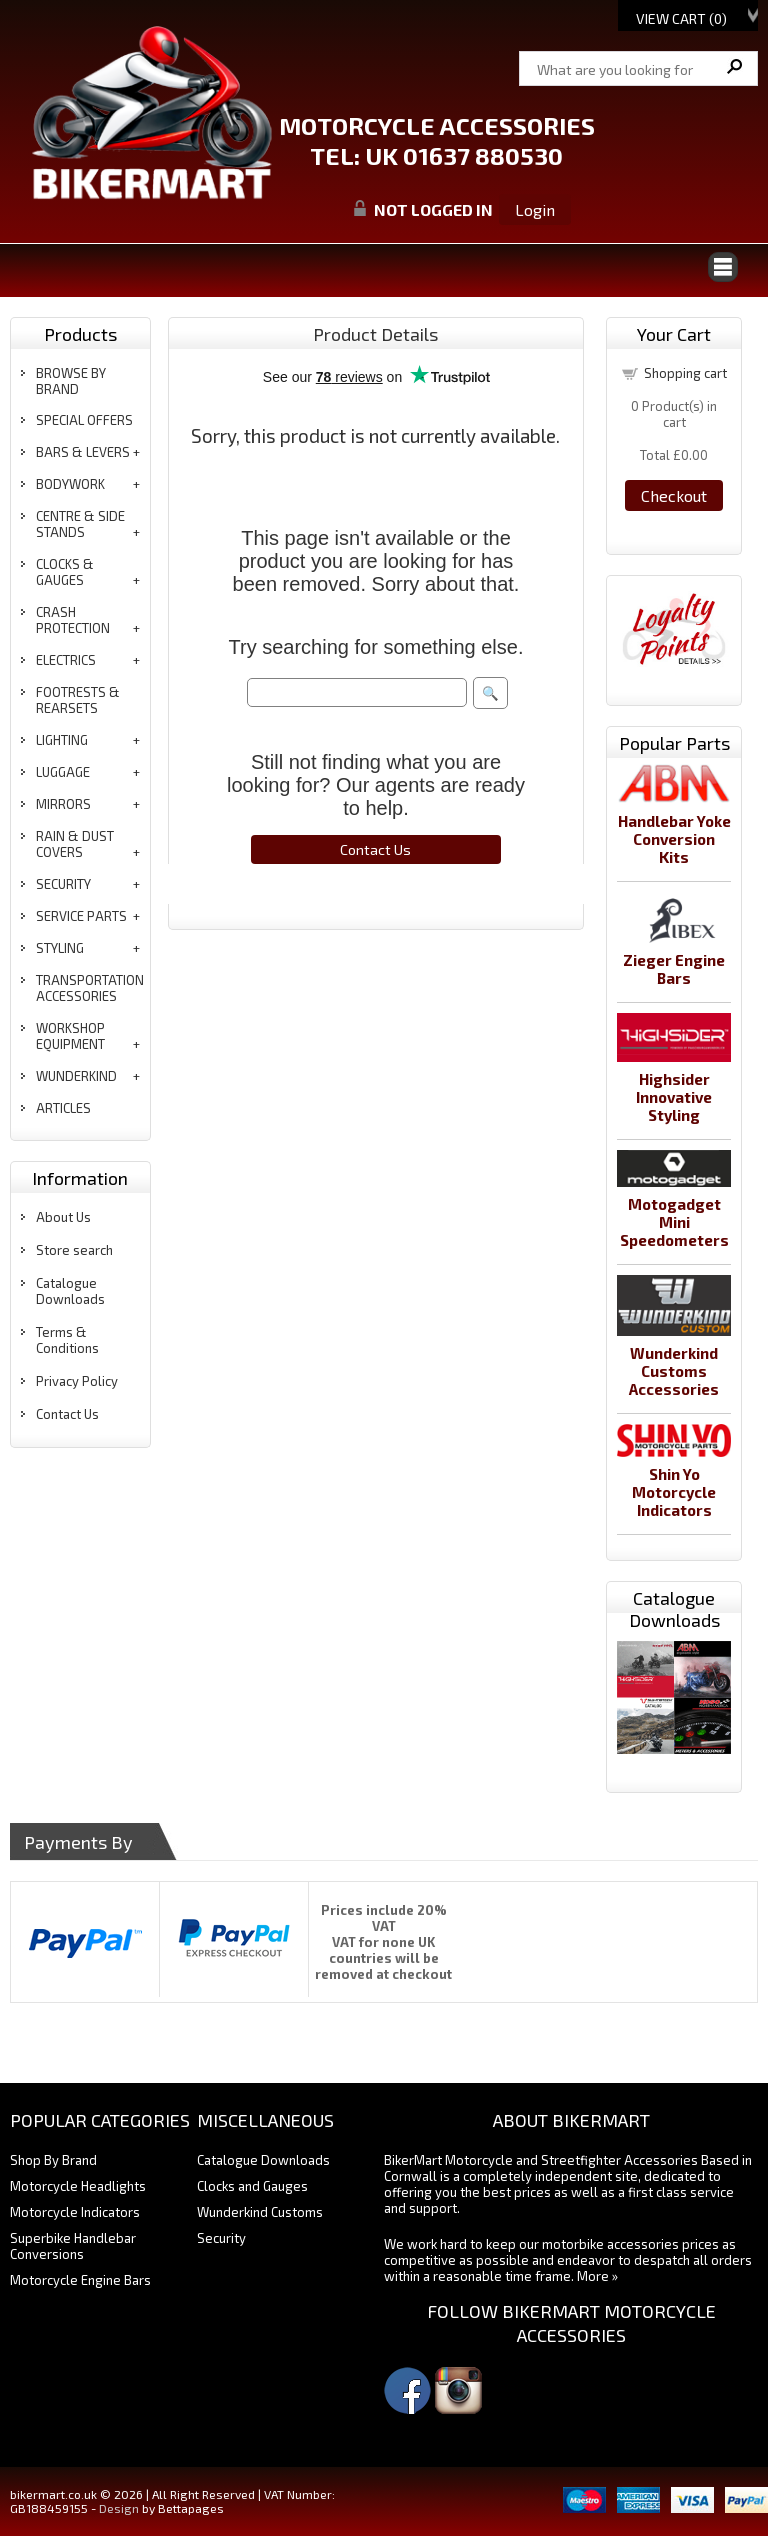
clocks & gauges (65, 572)
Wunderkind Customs (260, 2212)
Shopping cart (685, 373)
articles (63, 1108)
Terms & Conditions (67, 1340)
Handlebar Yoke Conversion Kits (674, 839)
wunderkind (76, 1076)
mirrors (63, 804)
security (63, 884)
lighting (62, 740)
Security (221, 2238)
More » (597, 2276)
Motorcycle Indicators (75, 2212)
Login (535, 209)
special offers (84, 420)
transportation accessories (90, 988)
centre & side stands (80, 524)
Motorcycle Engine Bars (80, 2280)
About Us (63, 1217)
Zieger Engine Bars (674, 969)
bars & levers (83, 452)
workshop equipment (70, 1036)
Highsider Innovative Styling (674, 1097)
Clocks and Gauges (252, 2186)
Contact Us (67, 1414)
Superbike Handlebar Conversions (73, 2246)
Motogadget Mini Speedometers (674, 1222)
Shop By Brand (53, 2160)
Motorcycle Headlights (78, 2186)
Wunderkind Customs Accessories (674, 1371)
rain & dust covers (75, 844)
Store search (74, 1250)
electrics (66, 660)
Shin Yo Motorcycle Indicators (674, 1492)
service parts (81, 916)
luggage (63, 772)
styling (60, 948)
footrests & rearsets (78, 700)
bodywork (70, 484)
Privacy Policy (77, 1381)
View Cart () (681, 18)
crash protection (73, 620)
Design (119, 2508)
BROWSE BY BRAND (71, 381)
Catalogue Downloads (70, 1291)
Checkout (674, 495)
